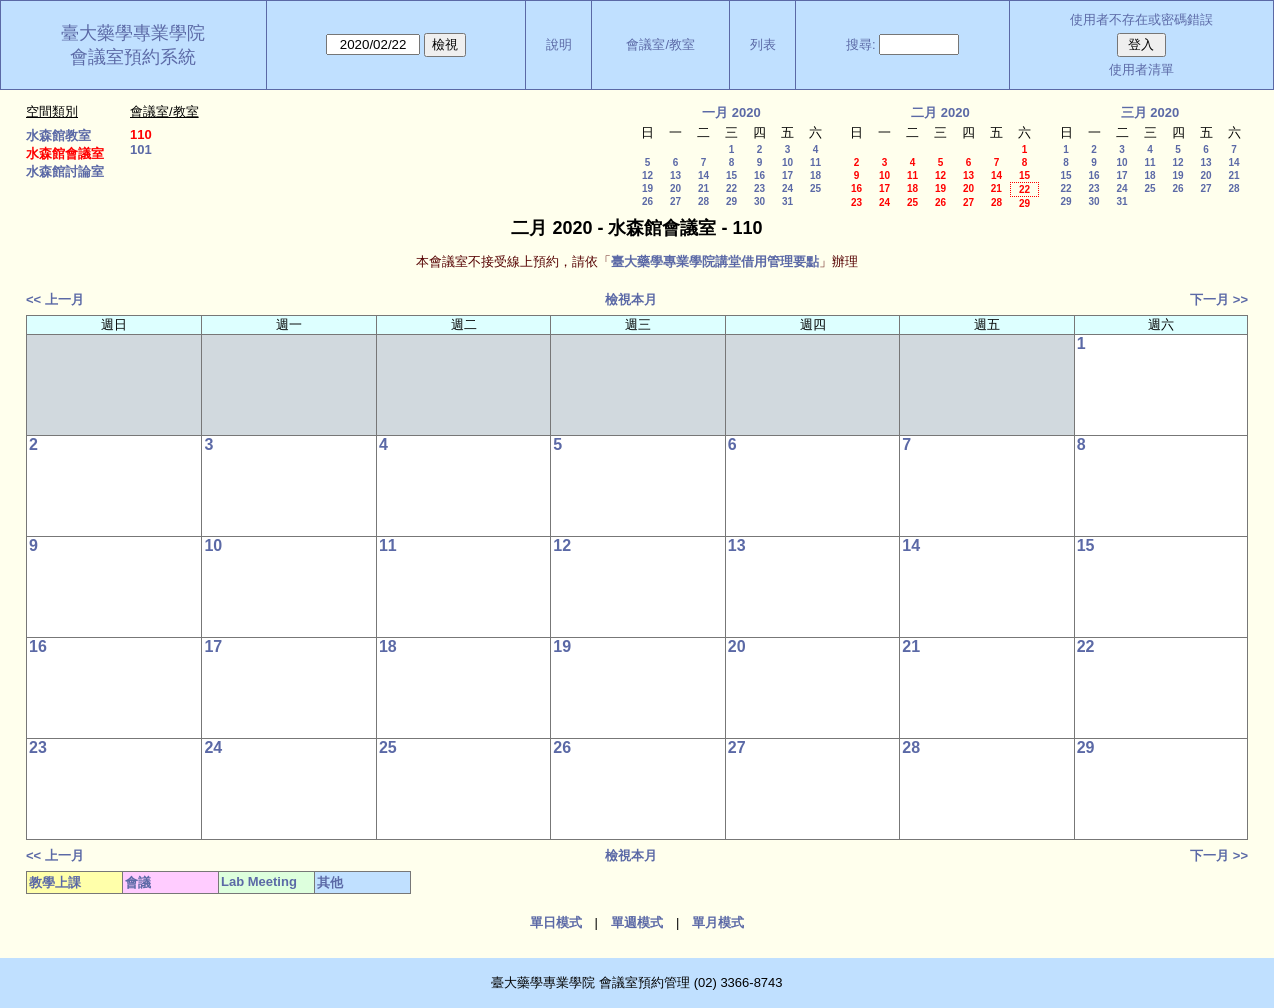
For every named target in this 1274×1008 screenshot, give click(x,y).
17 (787, 175)
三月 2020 (1150, 112)
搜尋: (861, 44)
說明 (559, 44)
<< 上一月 (55, 299)
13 (675, 175)
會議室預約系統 (133, 57)
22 (731, 188)
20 (675, 188)
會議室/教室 (660, 44)
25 (815, 188)
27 (675, 201)
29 (731, 201)
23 (759, 188)
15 (731, 175)
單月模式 (718, 922)
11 (815, 162)
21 (703, 188)
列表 (763, 44)
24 (787, 188)
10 (787, 162)
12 (647, 175)
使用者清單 (1141, 69)
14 (703, 175)
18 (815, 175)
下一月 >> (1219, 299)
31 (787, 201)
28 (703, 201)
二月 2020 (940, 112)
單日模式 (556, 922)
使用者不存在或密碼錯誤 (1141, 19)
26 (647, 201)
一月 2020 (731, 112)
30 (759, 201)
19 (647, 188)
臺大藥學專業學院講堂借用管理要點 (715, 261)
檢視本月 (631, 299)
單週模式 (637, 922)
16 (759, 175)
